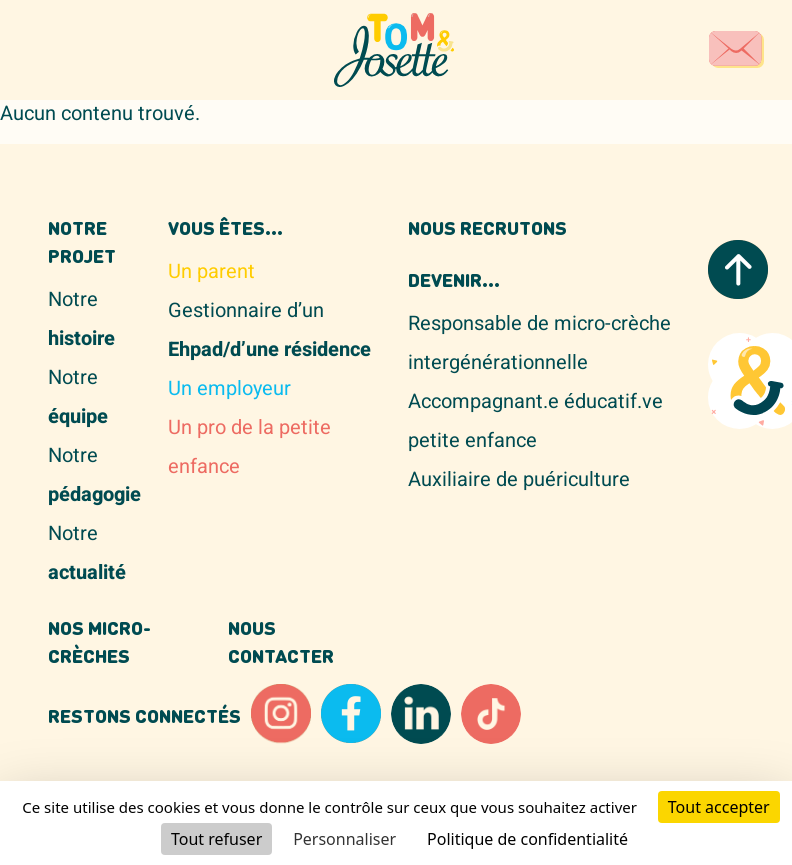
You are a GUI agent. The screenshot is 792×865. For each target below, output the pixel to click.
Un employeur (229, 388)
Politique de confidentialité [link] (527, 839)
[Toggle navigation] (68, 50)
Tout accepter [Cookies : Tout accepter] (719, 807)
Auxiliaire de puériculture (519, 479)
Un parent (211, 271)
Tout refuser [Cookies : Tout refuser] (216, 839)
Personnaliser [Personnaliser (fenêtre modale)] (344, 839)
